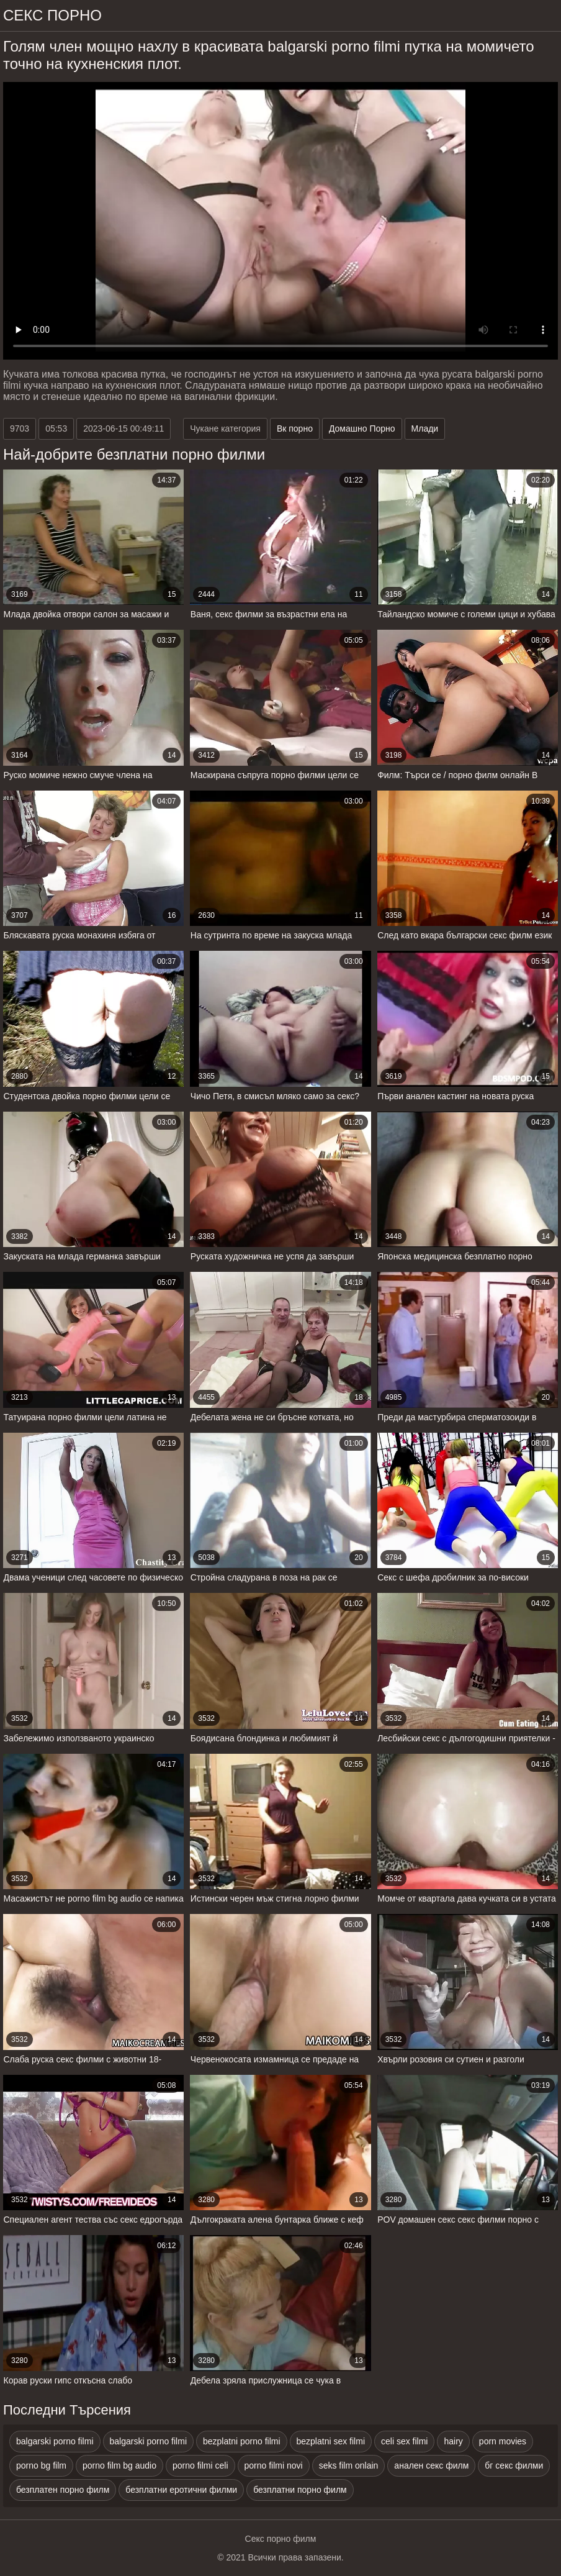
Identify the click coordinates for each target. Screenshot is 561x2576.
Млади (425, 428)
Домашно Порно (362, 428)
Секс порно (52, 15)
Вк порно (295, 428)
